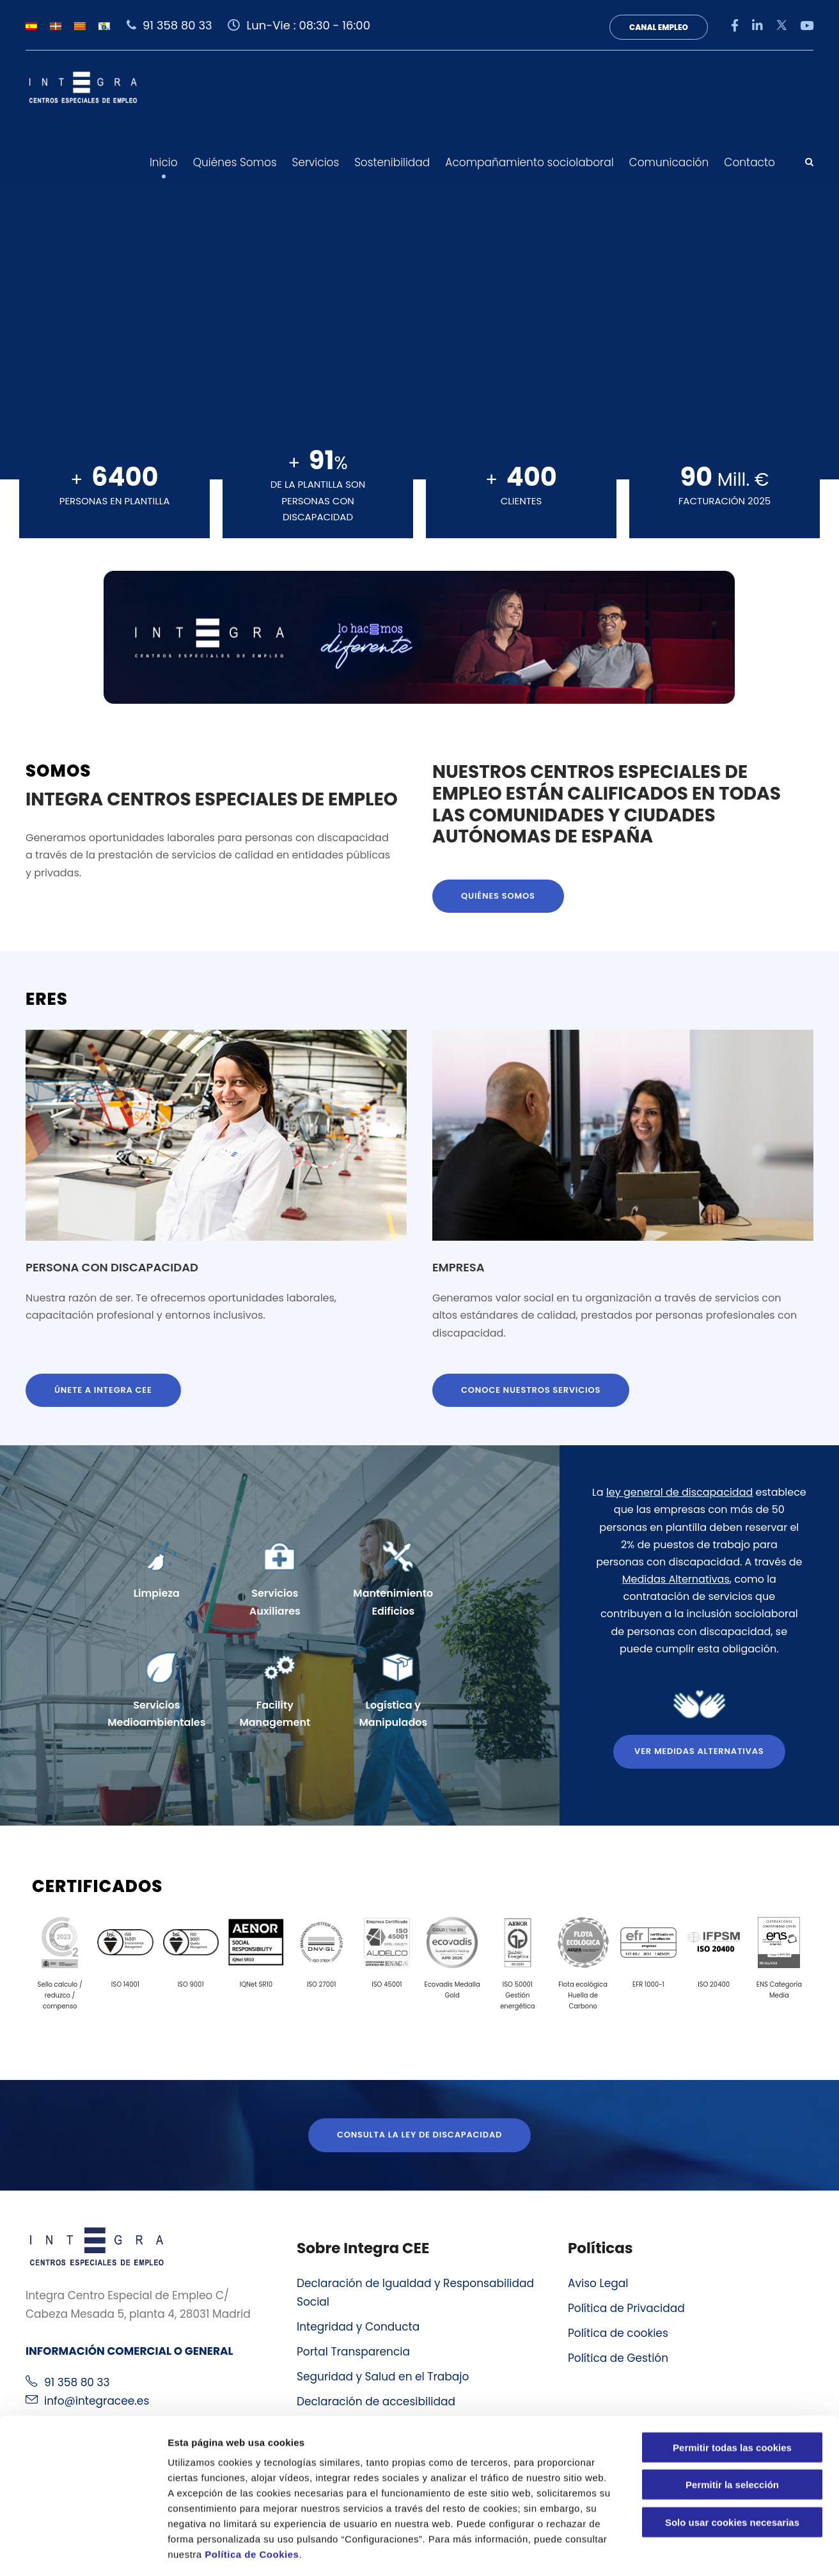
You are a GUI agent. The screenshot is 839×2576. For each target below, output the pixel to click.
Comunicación (669, 162)
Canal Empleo (658, 27)
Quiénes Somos (235, 162)
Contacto (749, 162)
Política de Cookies (252, 2499)
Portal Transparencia (353, 2351)
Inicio (164, 162)
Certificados (97, 1886)
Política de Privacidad (626, 2308)
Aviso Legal (598, 2283)
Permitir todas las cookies (732, 2392)
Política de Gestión (618, 2358)
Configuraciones (688, 2550)
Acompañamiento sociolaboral (529, 162)
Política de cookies (618, 2333)
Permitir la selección (732, 2430)
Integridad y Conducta (358, 2326)
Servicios (316, 162)
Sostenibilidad (392, 162)
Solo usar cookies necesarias (732, 2467)
